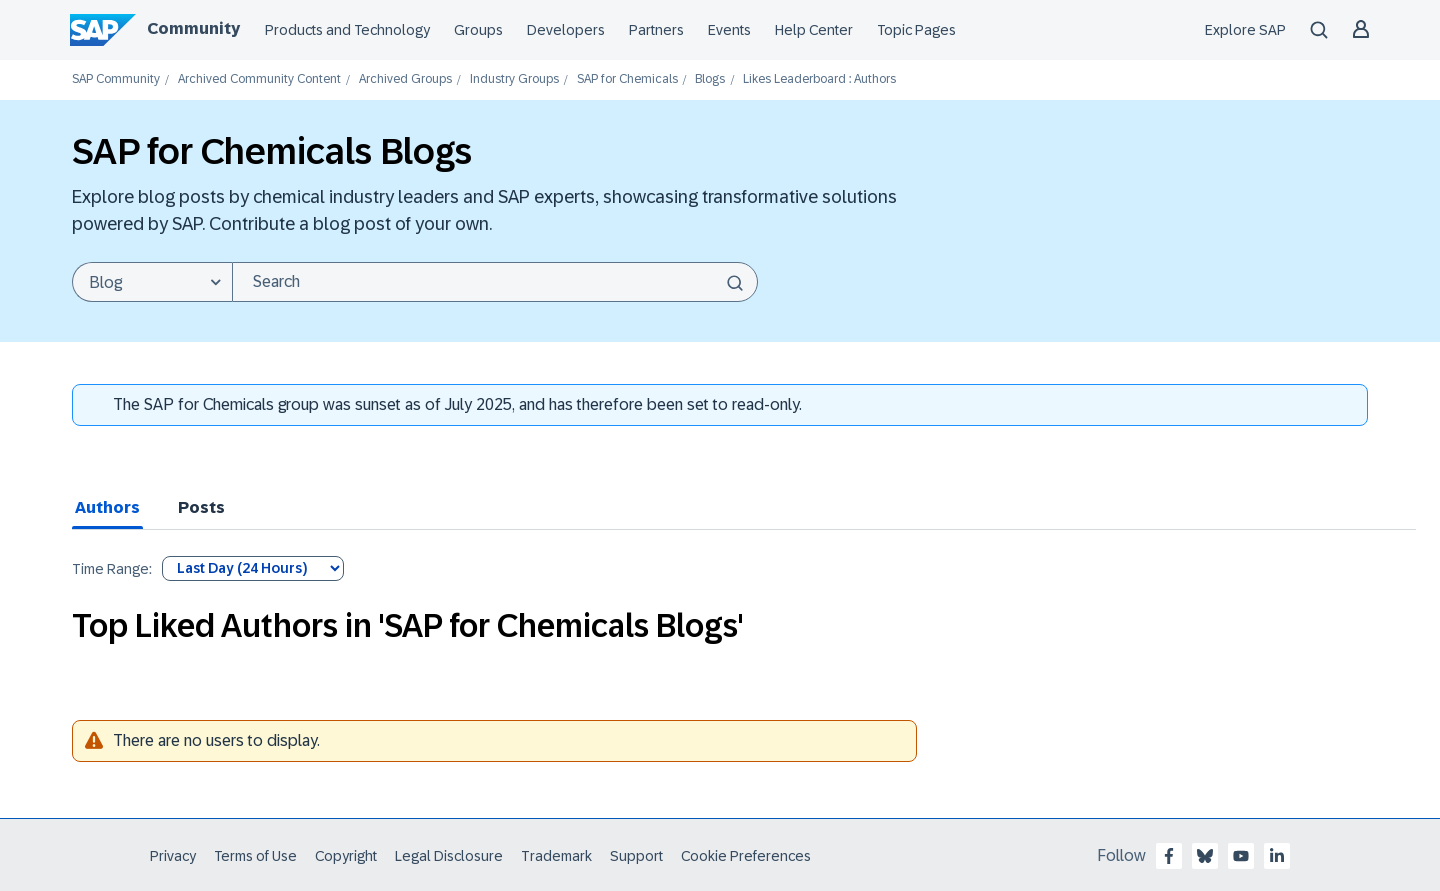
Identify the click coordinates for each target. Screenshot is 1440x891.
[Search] (495, 282)
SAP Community (116, 79)
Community (193, 28)
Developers (566, 30)
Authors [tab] (107, 507)
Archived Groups (405, 79)
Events (729, 30)
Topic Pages (916, 30)
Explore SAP (1245, 30)
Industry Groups (514, 79)
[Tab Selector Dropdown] (253, 568)
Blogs (710, 79)
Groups (478, 30)
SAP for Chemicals (627, 79)
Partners (656, 30)
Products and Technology (347, 30)
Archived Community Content (259, 79)
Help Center (814, 30)
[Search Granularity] (152, 282)
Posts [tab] (201, 507)
